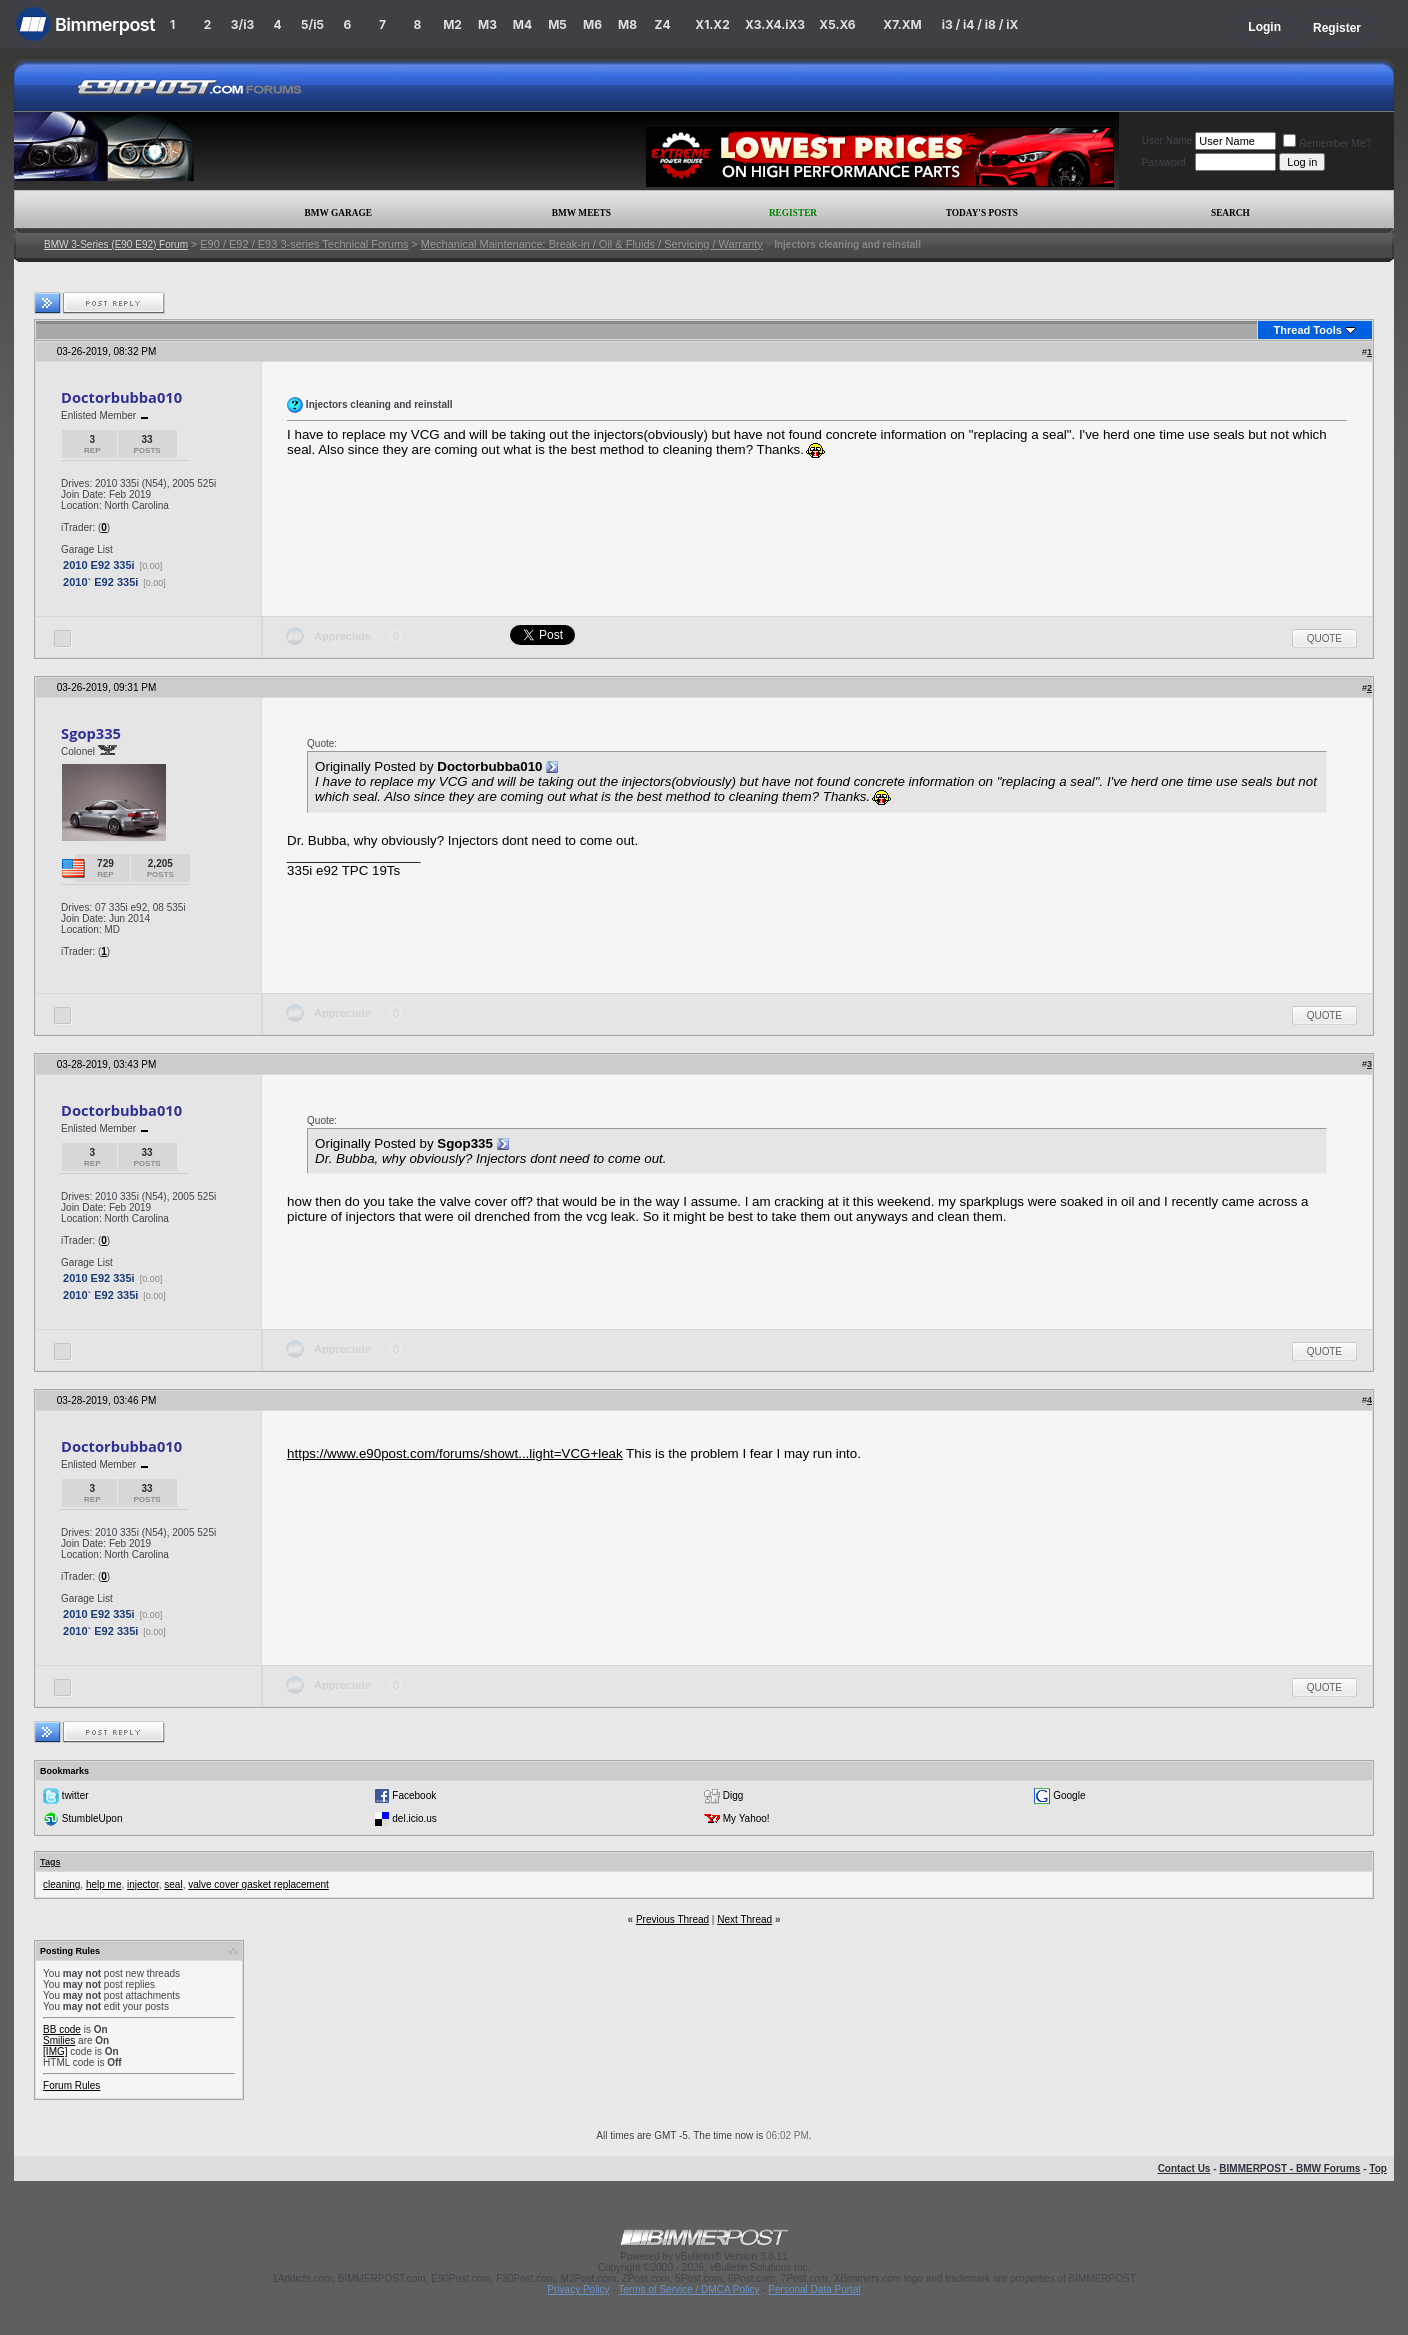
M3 (487, 24)
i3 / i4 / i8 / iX (980, 24)
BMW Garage (337, 213)
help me (104, 1884)
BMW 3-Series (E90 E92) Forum (116, 244)
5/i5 (312, 24)
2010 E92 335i (99, 565)
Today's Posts (982, 213)
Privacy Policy (578, 2289)
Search (1230, 213)
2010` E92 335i (100, 582)
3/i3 (242, 24)
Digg (733, 1795)
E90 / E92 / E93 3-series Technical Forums (304, 244)
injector (143, 1884)
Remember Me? (1327, 143)
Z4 (662, 24)
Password (1164, 162)
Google (1069, 1795)
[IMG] (55, 2051)
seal (173, 1884)
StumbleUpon (92, 1818)
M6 (592, 24)
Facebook (414, 1795)
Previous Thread (672, 1919)
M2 (452, 24)
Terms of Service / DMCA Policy (688, 2289)
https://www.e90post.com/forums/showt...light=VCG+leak (455, 1453)
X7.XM (902, 24)
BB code (62, 2029)
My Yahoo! (746, 1818)
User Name (1167, 140)
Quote (1324, 638)
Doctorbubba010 (121, 397)
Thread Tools (1308, 330)
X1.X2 (712, 24)
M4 (522, 24)
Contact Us (1184, 2168)
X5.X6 (837, 24)
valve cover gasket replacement (258, 1884)
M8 (627, 24)
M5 (557, 24)
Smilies (59, 2040)
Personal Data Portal (814, 2289)
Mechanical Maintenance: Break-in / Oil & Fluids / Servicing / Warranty (592, 244)
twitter (75, 1795)
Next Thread (744, 1919)
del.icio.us (414, 1818)
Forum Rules (71, 2085)
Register (1337, 28)
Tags (50, 1862)
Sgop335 (91, 733)
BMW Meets (581, 213)
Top (1378, 2168)
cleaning (61, 1884)
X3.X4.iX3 (775, 24)
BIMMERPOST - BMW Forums (1289, 2168)
